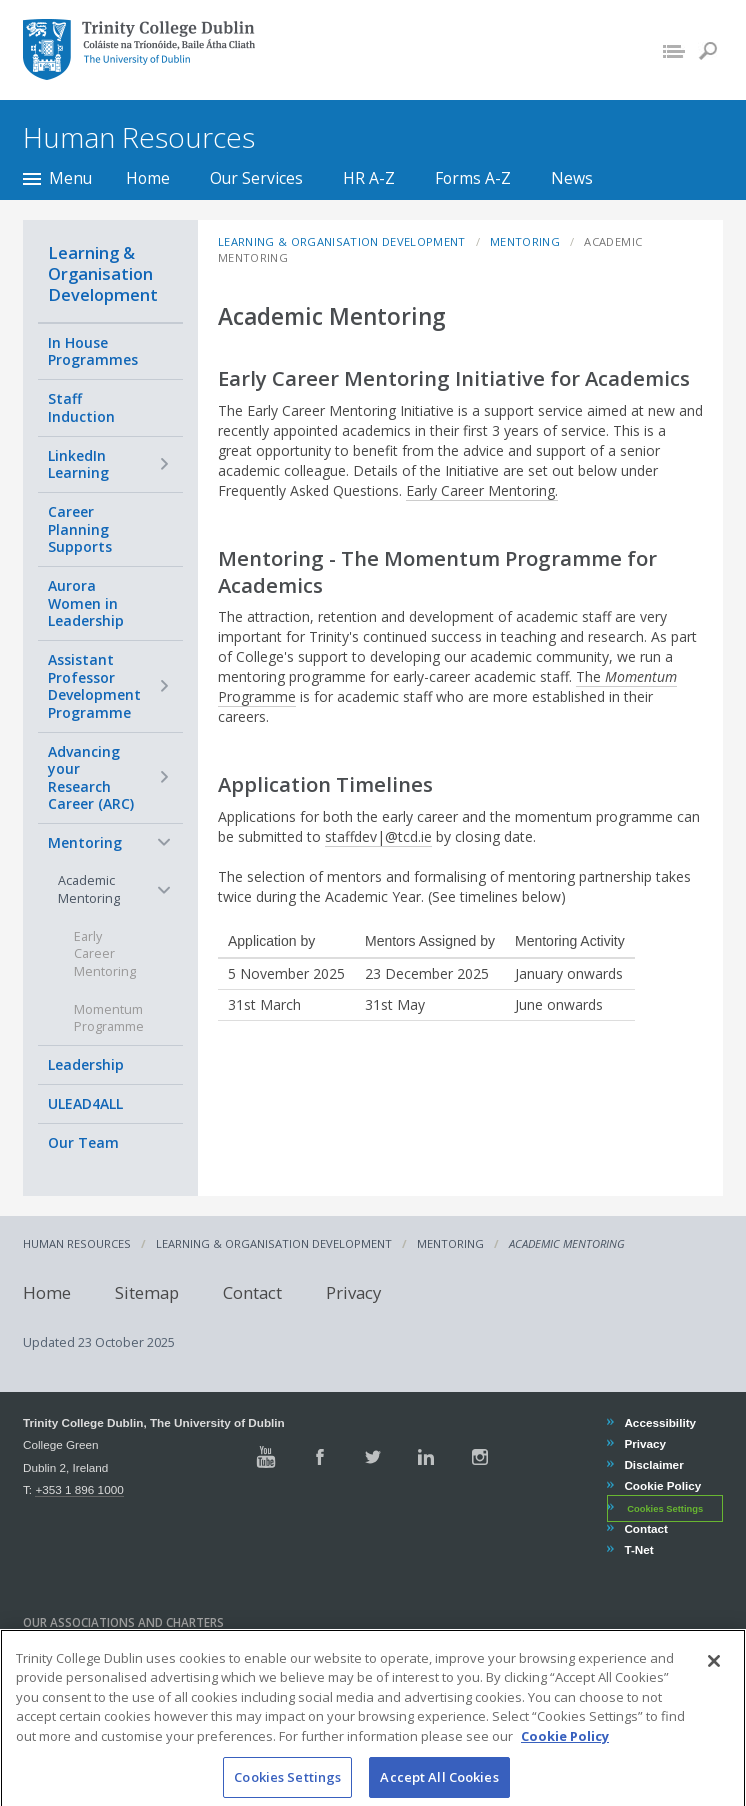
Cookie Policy (662, 1485)
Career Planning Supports (80, 529)
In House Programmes (93, 351)
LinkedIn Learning (78, 464)
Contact (252, 1291)
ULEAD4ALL (85, 1103)
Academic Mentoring (89, 889)
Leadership (86, 1064)
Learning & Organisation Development (103, 274)
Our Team (83, 1142)
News (572, 178)
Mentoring (85, 842)
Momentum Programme (109, 1018)
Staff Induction (81, 407)
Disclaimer (653, 1464)
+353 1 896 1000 (79, 1489)
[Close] (714, 1681)
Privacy (353, 1291)
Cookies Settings (665, 1509)
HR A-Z (369, 178)
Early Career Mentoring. (482, 490)
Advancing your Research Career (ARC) (91, 778)
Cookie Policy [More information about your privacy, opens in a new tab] (565, 1756)
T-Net (638, 1549)
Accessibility (659, 1422)
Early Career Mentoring (105, 954)
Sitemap (147, 1291)
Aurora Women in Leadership (86, 603)
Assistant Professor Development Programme (94, 686)
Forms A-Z (473, 178)
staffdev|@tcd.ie (378, 836)
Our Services (256, 178)
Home (148, 178)
